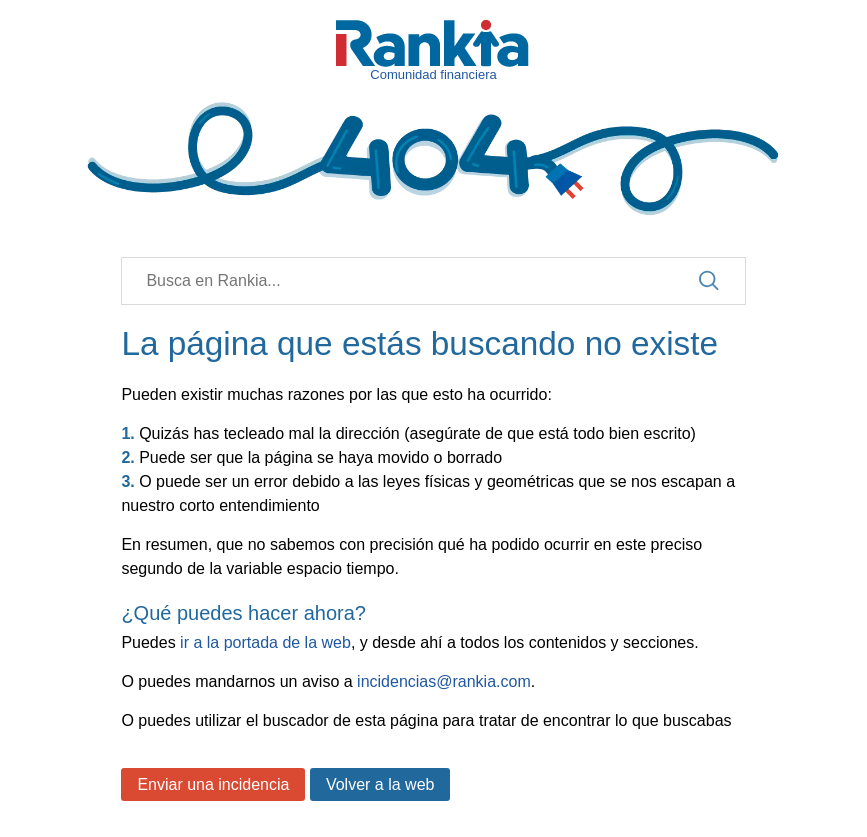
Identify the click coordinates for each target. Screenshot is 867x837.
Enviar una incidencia (213, 784)
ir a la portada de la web (265, 642)
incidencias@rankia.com (444, 681)
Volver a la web (380, 784)
